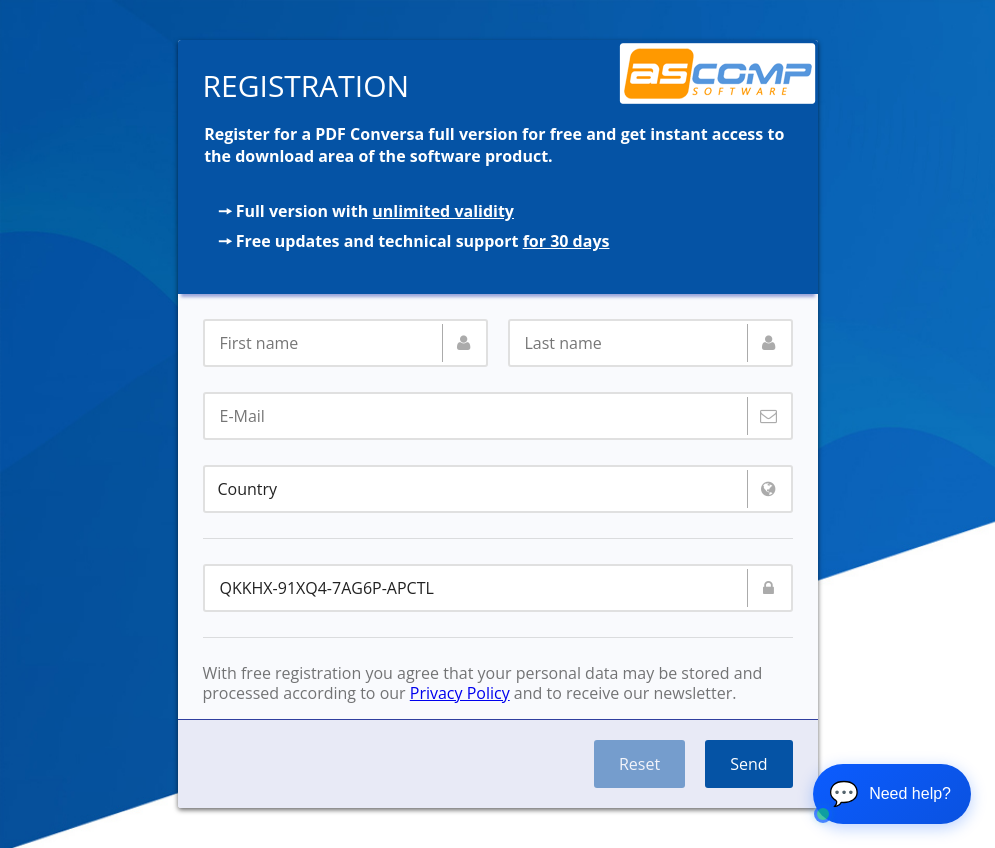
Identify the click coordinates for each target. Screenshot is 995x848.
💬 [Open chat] (890, 793)
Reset (639, 764)
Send (748, 764)
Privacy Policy (460, 693)
